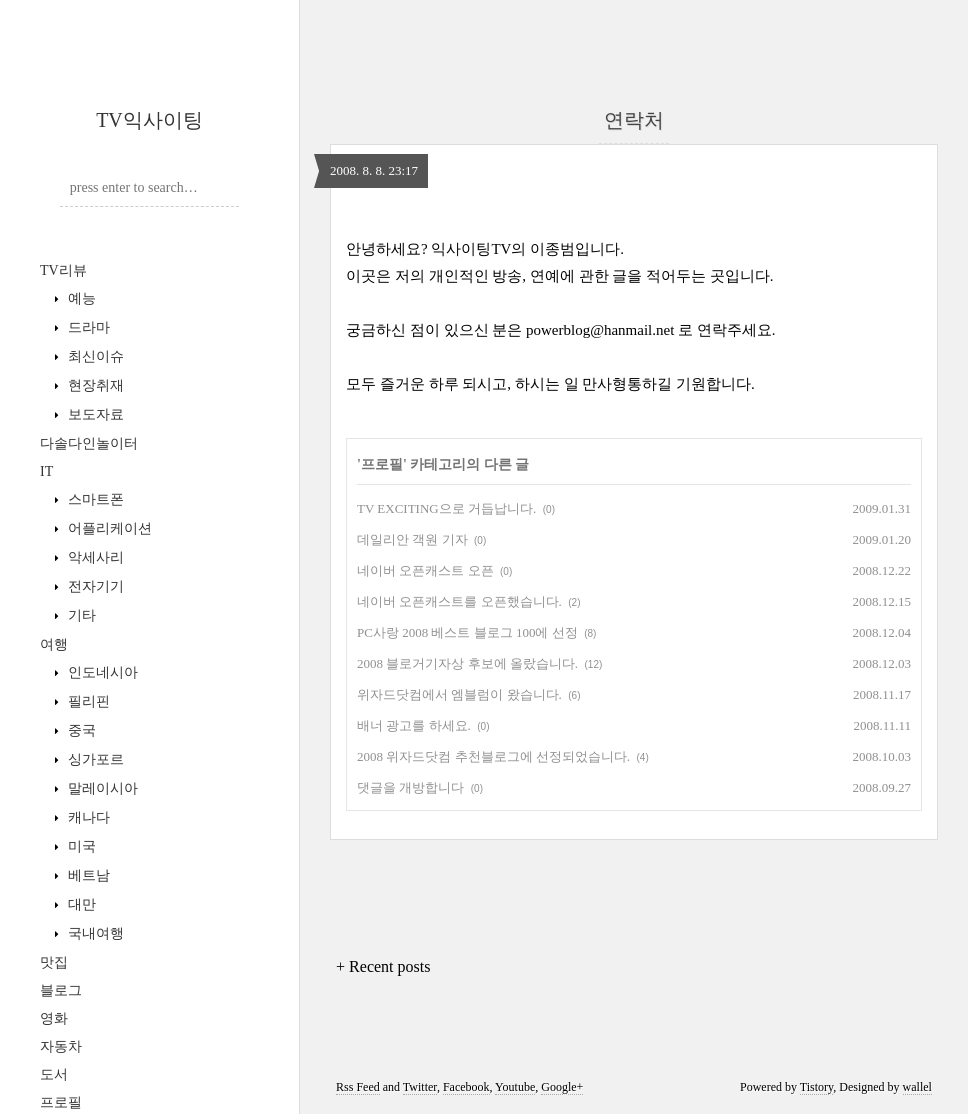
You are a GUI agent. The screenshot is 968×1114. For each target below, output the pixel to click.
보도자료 (94, 414)
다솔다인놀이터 (89, 443)
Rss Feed (358, 1087)
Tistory (816, 1087)
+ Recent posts (383, 966)
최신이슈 (94, 356)
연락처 (634, 120)
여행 (54, 644)
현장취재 (94, 385)
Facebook (466, 1087)
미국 (80, 846)
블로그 (61, 990)
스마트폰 (94, 499)
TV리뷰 (63, 270)
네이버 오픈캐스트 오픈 (425, 570)
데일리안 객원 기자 (412, 539)
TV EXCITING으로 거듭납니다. (446, 508)
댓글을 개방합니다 (410, 787)
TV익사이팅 (149, 120)
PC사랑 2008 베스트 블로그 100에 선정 (467, 632)
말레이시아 (101, 788)
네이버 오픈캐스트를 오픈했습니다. (459, 601)
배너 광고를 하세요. (414, 725)
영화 (54, 1018)
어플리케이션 (108, 528)
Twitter (420, 1087)
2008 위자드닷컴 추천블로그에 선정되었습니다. (493, 756)
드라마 (87, 327)
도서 (54, 1074)
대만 (80, 904)
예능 (80, 298)
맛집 (54, 962)
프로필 (61, 1102)
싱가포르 (94, 759)
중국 (80, 730)
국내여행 (94, 933)
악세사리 (94, 557)
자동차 (61, 1046)
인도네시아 (101, 672)
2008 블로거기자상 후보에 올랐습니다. (467, 663)
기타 (80, 615)
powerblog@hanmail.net (600, 330)
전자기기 (94, 586)
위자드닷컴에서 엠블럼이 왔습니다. (459, 694)
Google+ (562, 1087)
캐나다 (87, 817)
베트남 (87, 875)
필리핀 (87, 701)
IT (46, 471)
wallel (917, 1087)
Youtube (515, 1087)
